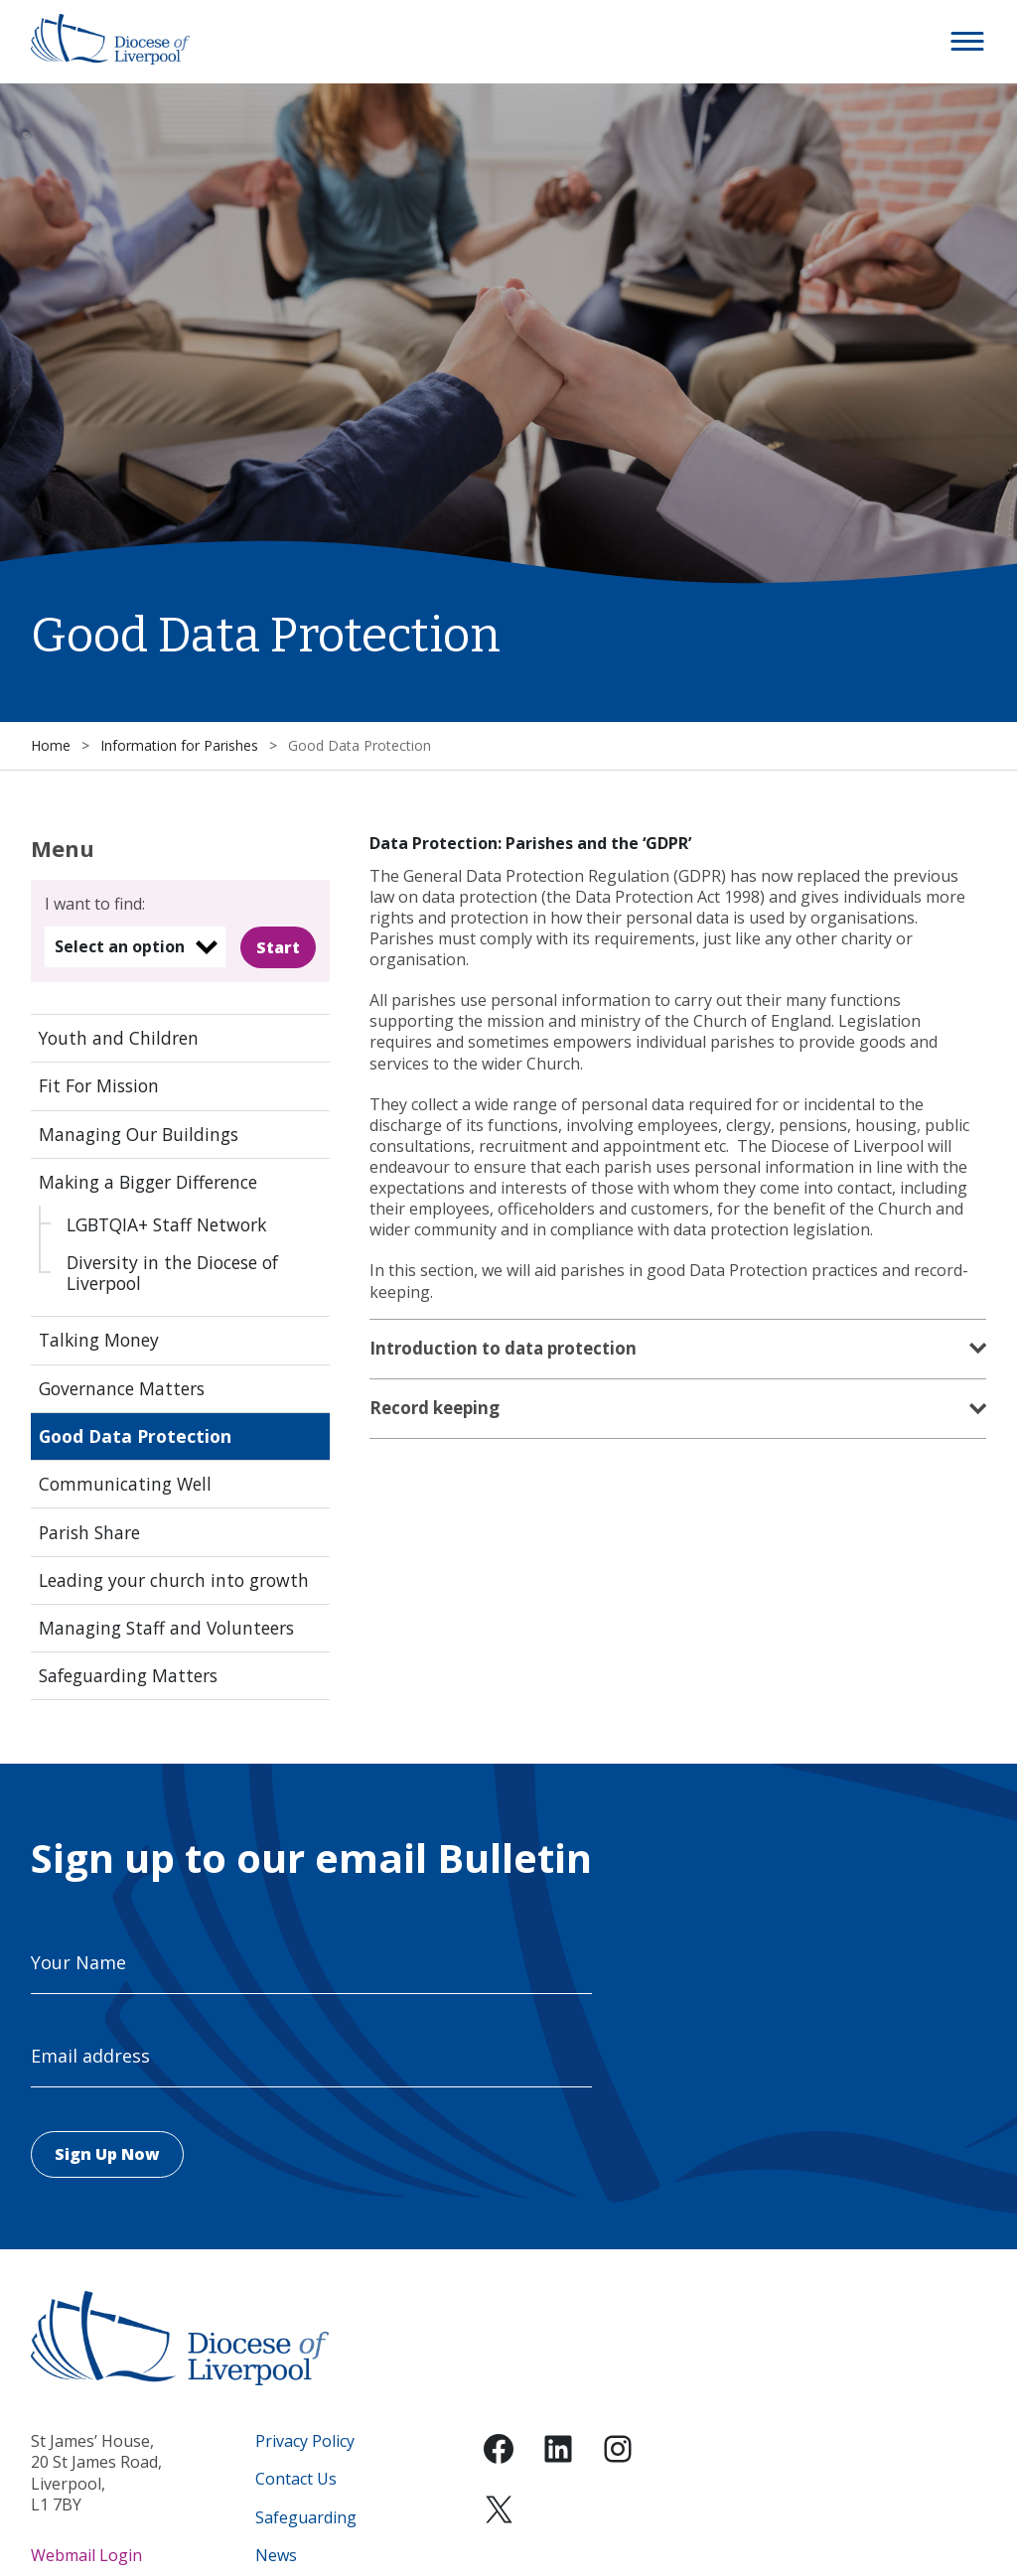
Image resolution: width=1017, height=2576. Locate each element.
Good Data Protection (135, 1436)
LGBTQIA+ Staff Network (166, 1224)
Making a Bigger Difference (148, 1182)
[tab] (677, 1350)
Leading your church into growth (174, 1580)
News (276, 2555)
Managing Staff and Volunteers (166, 1628)
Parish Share (89, 1532)
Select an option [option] (120, 946)
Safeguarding (306, 2517)
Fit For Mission (99, 1085)
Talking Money (99, 1340)
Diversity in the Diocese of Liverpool (172, 1272)
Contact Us (296, 2479)
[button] (968, 42)
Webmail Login (86, 2555)
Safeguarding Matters (128, 1675)
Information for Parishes (179, 745)
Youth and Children (119, 1038)
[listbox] (135, 947)
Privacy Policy (305, 2441)
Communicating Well (125, 1484)
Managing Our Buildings (138, 1134)
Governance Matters (122, 1388)
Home (51, 745)
